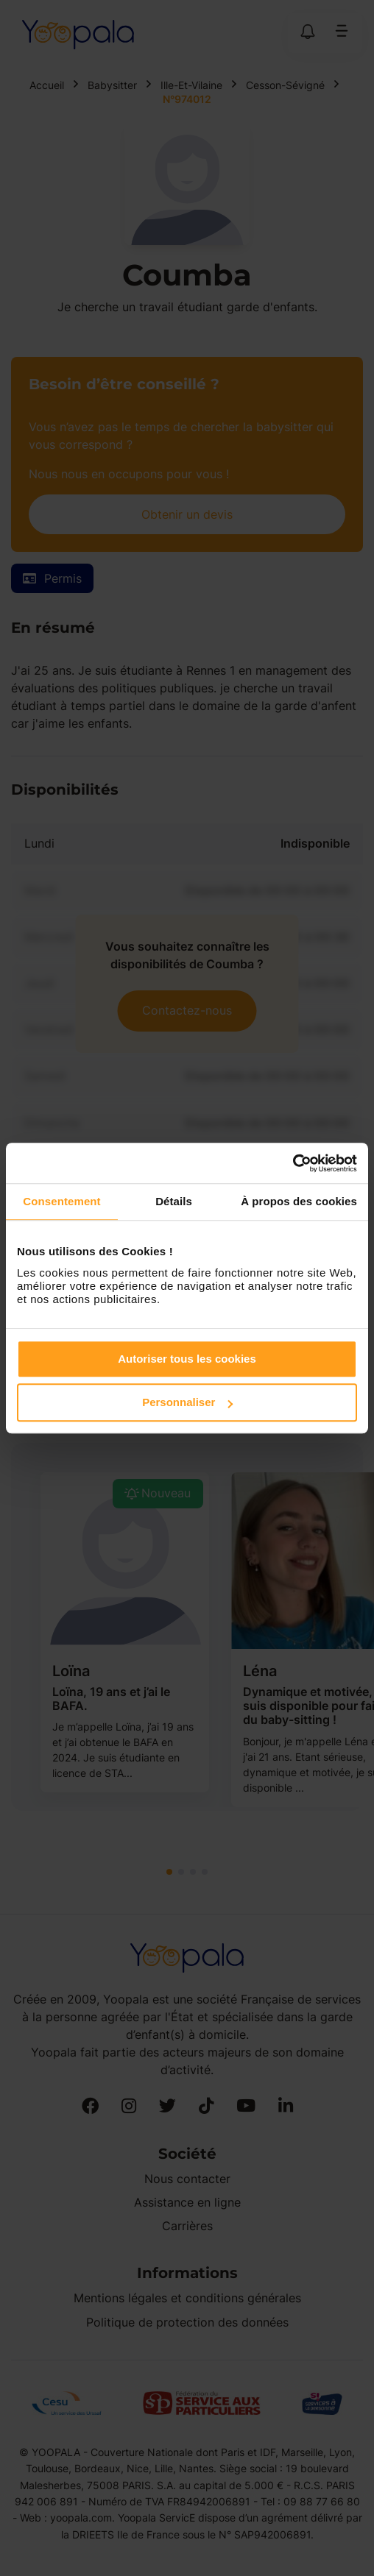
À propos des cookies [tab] (299, 1201)
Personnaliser (187, 1402)
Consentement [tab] (61, 1201)
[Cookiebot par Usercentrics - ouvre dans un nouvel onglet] (292, 1163)
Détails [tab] (173, 1201)
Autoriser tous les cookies (187, 1358)
